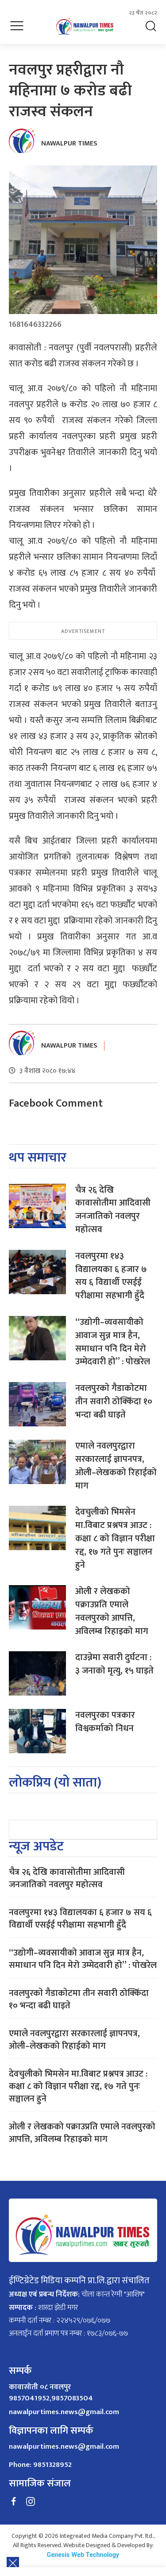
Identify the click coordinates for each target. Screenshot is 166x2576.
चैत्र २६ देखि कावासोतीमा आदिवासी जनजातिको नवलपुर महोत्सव (113, 1209)
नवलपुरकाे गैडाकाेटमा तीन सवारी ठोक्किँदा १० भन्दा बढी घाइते (113, 1401)
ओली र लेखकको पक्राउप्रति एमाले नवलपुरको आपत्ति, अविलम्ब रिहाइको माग (111, 1611)
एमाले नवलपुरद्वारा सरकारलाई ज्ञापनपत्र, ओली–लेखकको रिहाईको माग (116, 1465)
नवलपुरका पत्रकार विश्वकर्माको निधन (105, 1722)
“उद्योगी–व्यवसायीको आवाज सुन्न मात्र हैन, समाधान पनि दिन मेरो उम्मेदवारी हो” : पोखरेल (112, 1342)
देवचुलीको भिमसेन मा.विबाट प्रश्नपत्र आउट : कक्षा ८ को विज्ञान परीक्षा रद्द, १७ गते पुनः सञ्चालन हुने (115, 1538)
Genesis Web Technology (83, 2555)
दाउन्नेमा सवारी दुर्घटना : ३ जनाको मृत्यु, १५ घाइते (114, 1664)
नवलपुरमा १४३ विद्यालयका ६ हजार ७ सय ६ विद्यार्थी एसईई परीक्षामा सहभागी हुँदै (111, 1276)
